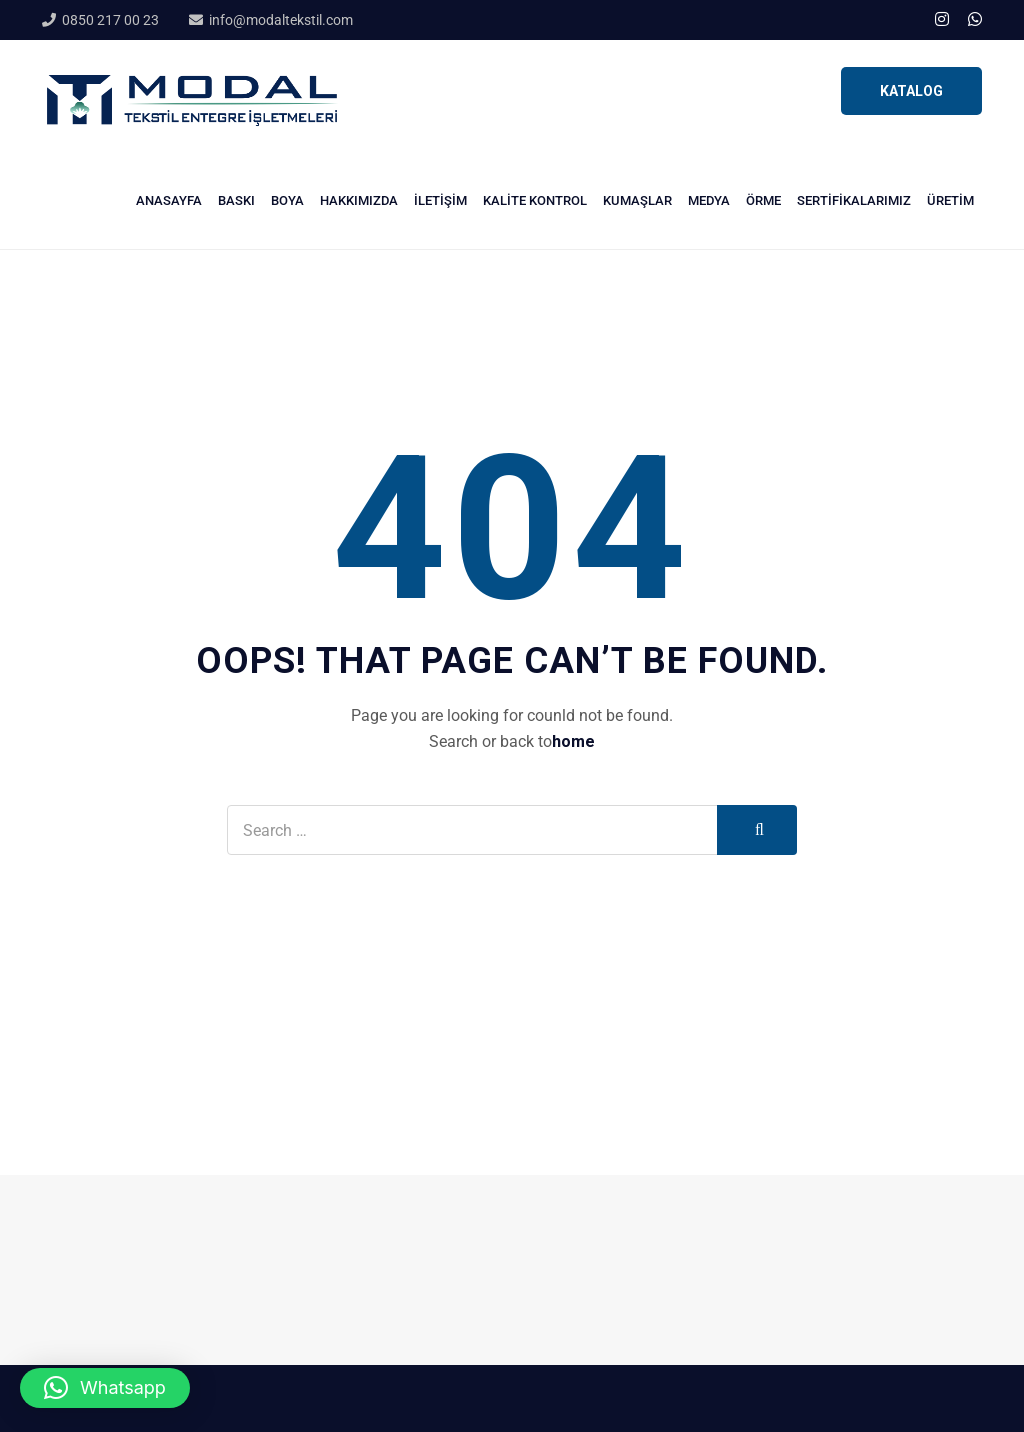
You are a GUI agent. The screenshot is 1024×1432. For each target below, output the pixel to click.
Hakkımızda (359, 200)
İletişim (440, 200)
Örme (763, 200)
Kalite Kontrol (535, 200)
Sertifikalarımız (854, 200)
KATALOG (911, 91)
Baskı (236, 200)
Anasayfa (169, 200)
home (573, 741)
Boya (287, 200)
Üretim (950, 200)
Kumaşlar (637, 200)
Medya (709, 200)
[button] (105, 1388)
